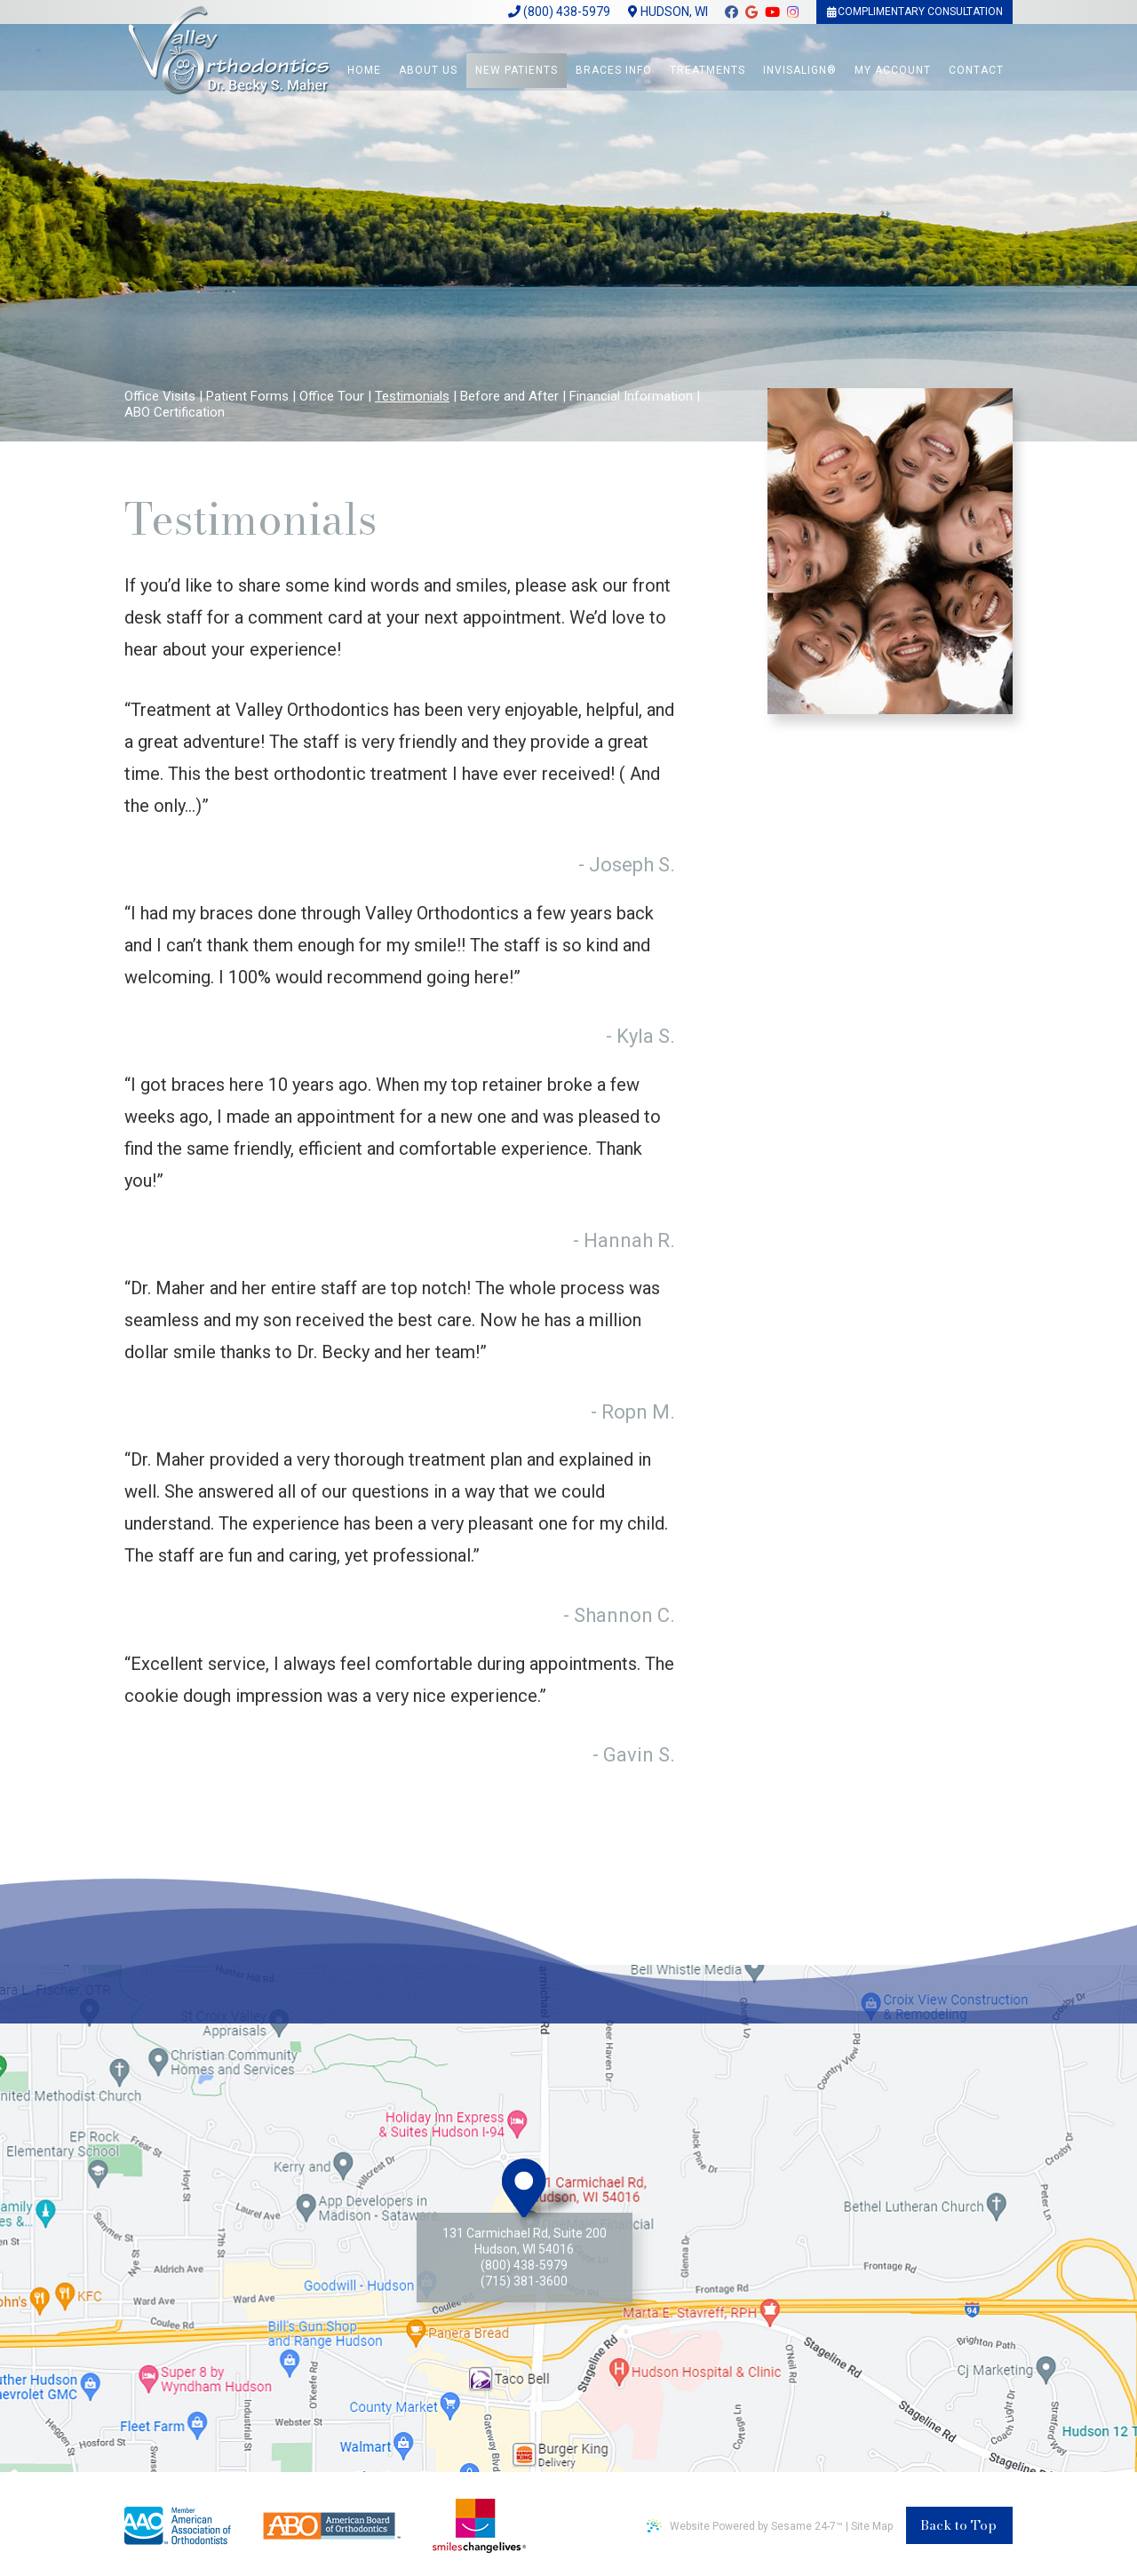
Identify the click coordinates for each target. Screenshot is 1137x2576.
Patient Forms (247, 396)
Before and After (509, 396)
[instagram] (792, 16)
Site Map (872, 2526)
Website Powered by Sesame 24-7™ (745, 2525)
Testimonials (412, 396)
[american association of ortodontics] (177, 2526)
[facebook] (730, 16)
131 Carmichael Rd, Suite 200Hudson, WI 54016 (524, 2241)
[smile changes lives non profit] (479, 2526)
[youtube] (771, 16)
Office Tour (331, 396)
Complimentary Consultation (914, 11)
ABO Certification (174, 412)
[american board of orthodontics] (332, 2524)
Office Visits (159, 396)
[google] (750, 16)
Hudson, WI (667, 11)
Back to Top (958, 2525)
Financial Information (631, 396)
